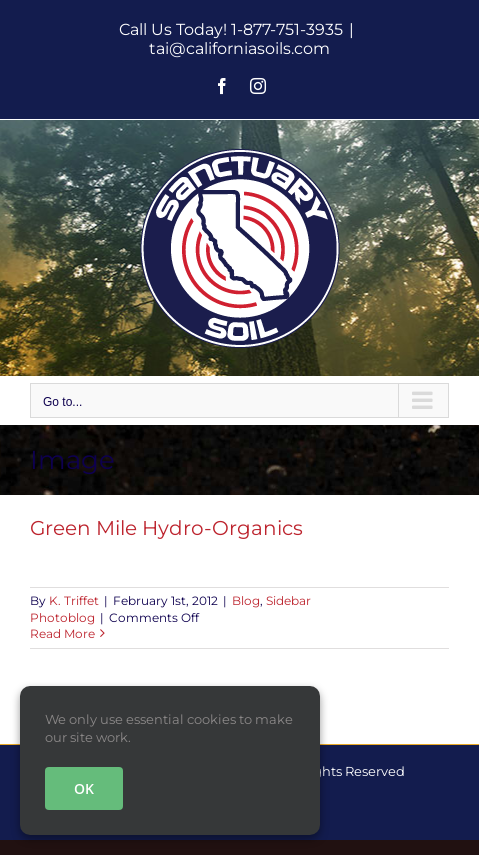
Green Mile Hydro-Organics (166, 528)
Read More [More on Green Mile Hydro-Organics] (62, 633)
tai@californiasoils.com (239, 48)
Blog (246, 600)
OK (84, 788)
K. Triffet (74, 600)
